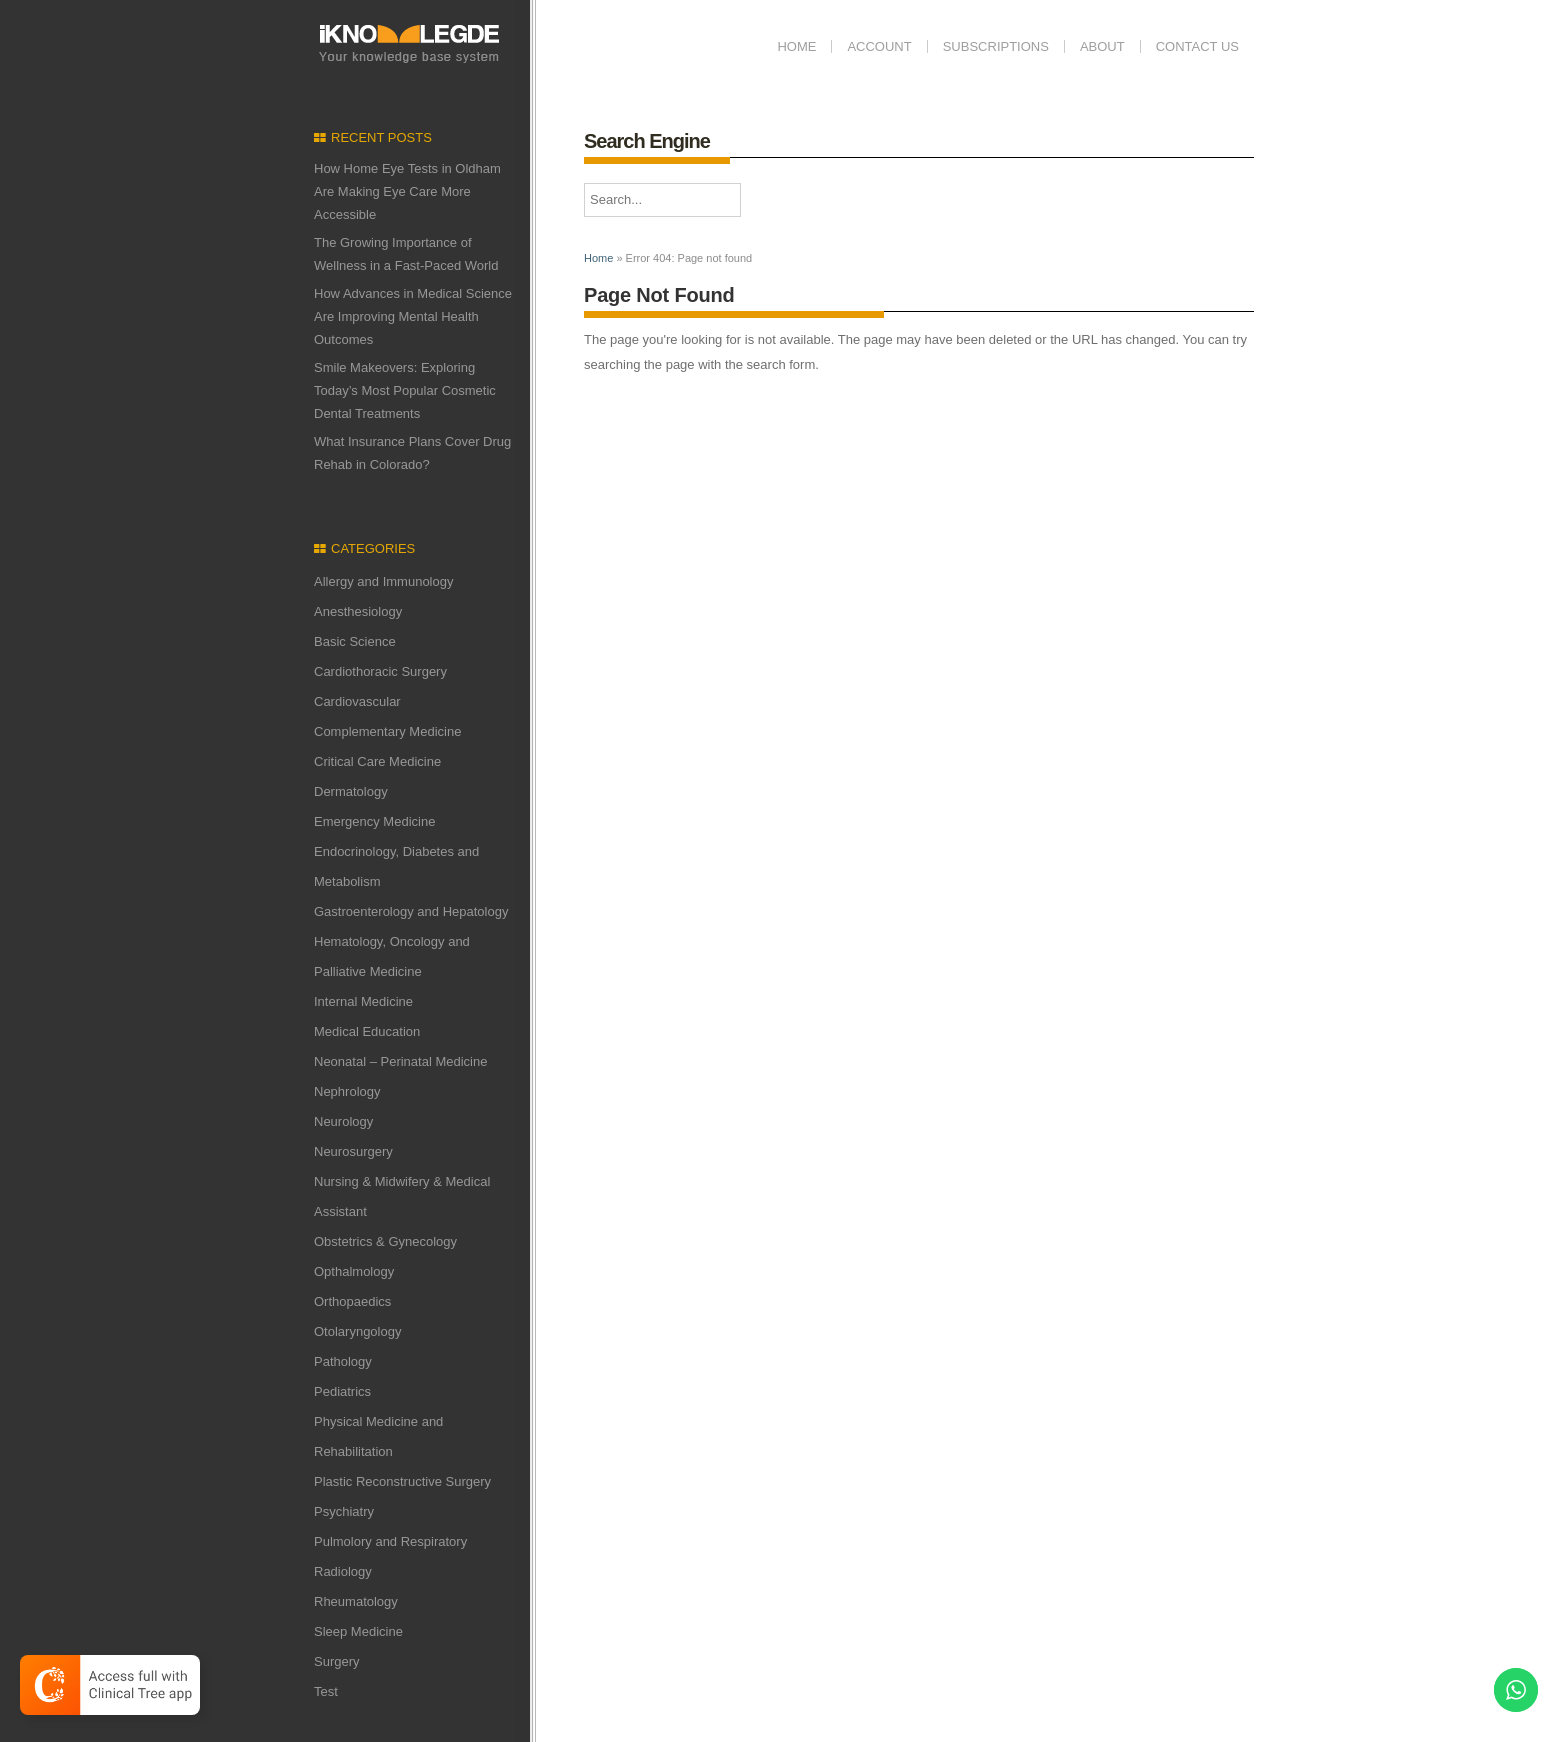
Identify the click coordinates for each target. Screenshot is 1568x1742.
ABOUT (1102, 46)
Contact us (1197, 46)
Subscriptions (996, 46)
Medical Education (367, 1031)
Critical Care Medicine (377, 761)
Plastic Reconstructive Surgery (402, 1481)
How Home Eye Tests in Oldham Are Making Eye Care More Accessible (407, 191)
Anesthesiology (358, 611)
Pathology (343, 1361)
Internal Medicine (363, 1001)
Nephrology (347, 1091)
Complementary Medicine (387, 731)
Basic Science (355, 641)
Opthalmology (354, 1271)
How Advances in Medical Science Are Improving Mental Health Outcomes (413, 316)
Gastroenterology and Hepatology (411, 911)
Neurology (343, 1121)
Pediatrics (342, 1391)
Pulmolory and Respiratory (390, 1541)
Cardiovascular (357, 701)
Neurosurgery (353, 1151)
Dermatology (351, 791)
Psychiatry (344, 1511)
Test (326, 1691)
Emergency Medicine (374, 821)
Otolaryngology (357, 1331)
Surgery (337, 1661)
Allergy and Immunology (383, 581)
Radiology (343, 1571)
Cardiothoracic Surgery (380, 671)
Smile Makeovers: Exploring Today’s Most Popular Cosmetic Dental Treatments (405, 390)
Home (796, 46)
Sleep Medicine (358, 1631)
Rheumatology (356, 1601)
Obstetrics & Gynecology (385, 1241)
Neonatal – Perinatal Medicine (400, 1061)
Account (879, 46)
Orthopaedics (352, 1301)
